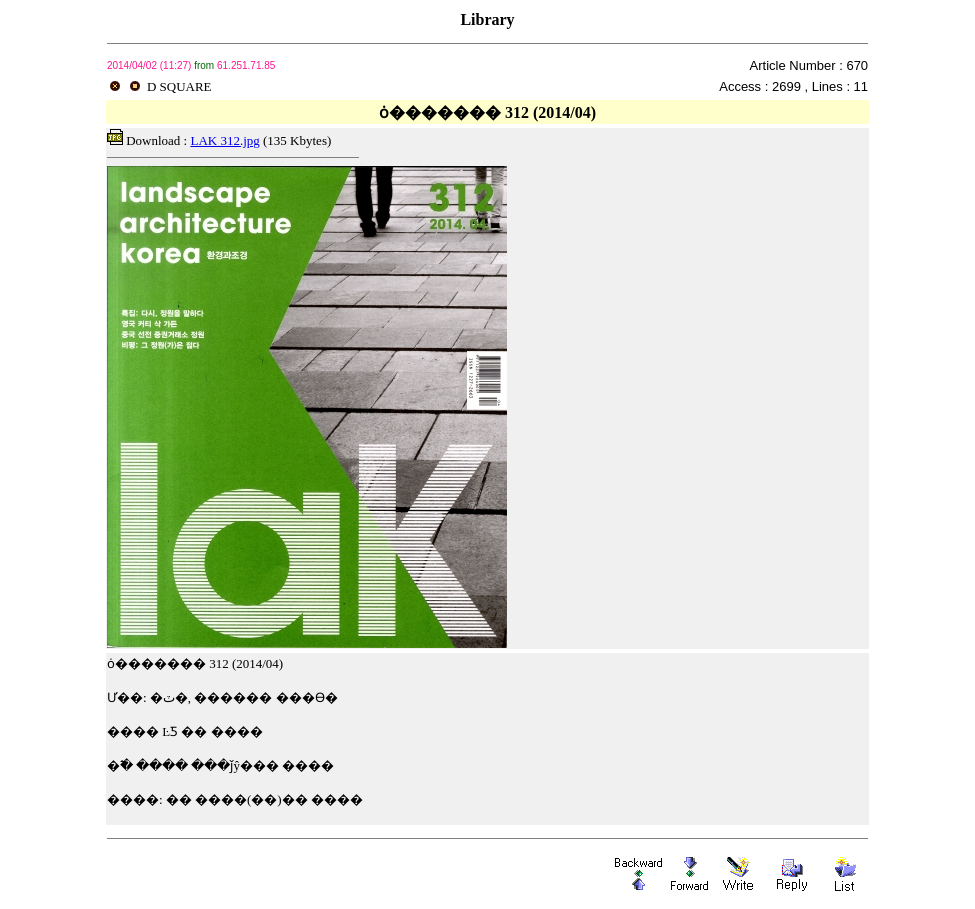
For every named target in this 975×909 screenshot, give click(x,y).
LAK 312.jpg (224, 140)
